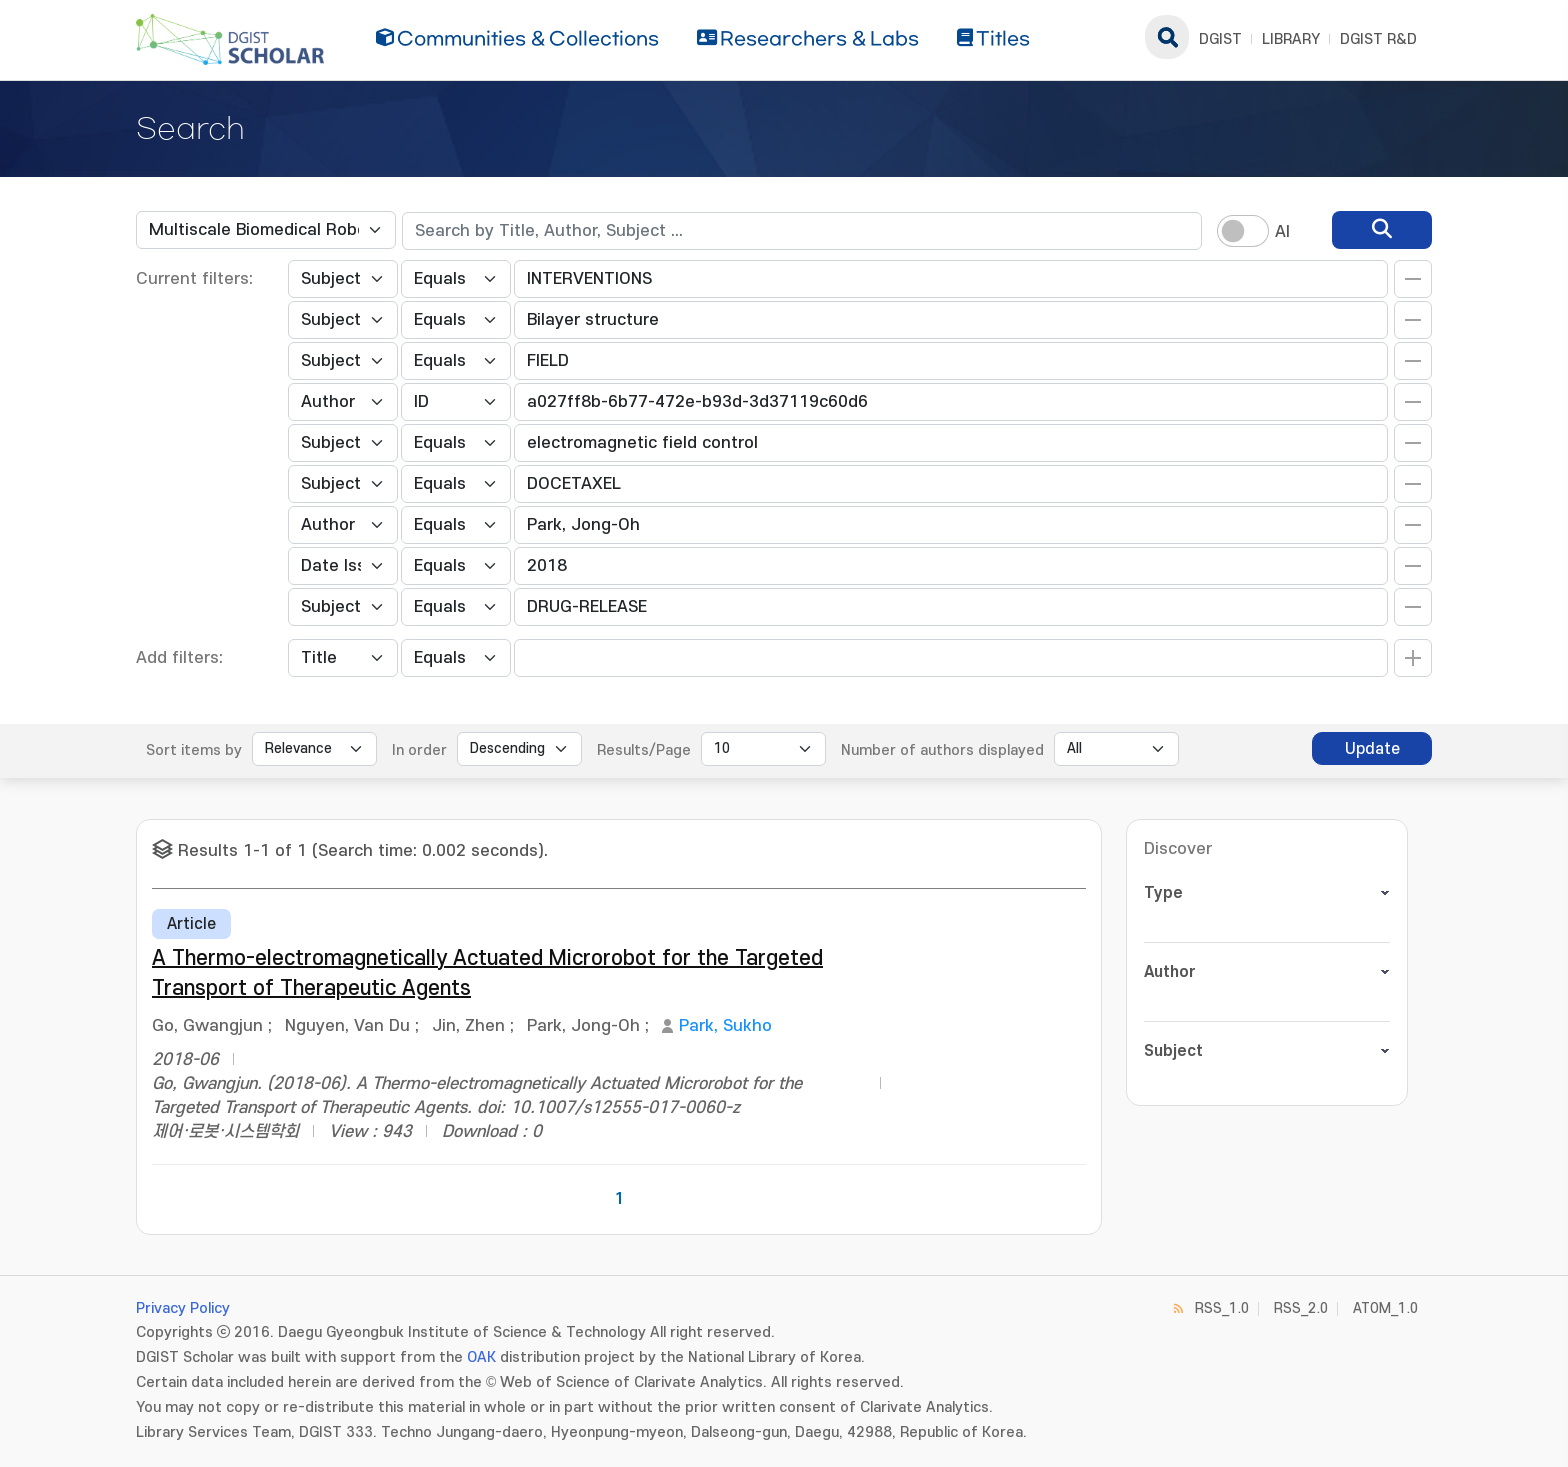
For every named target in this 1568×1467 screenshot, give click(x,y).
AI (1282, 232)
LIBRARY (1291, 39)
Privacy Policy (183, 1308)
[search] (1382, 230)
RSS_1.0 (1222, 1308)
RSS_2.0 (1301, 1308)
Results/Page (644, 750)
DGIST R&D (1378, 39)
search (1167, 37)
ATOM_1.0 (1385, 1308)
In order (419, 750)
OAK (481, 1357)
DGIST (1220, 39)
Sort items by (194, 750)
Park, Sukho (725, 1026)
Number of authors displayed (942, 750)
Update (1372, 749)
